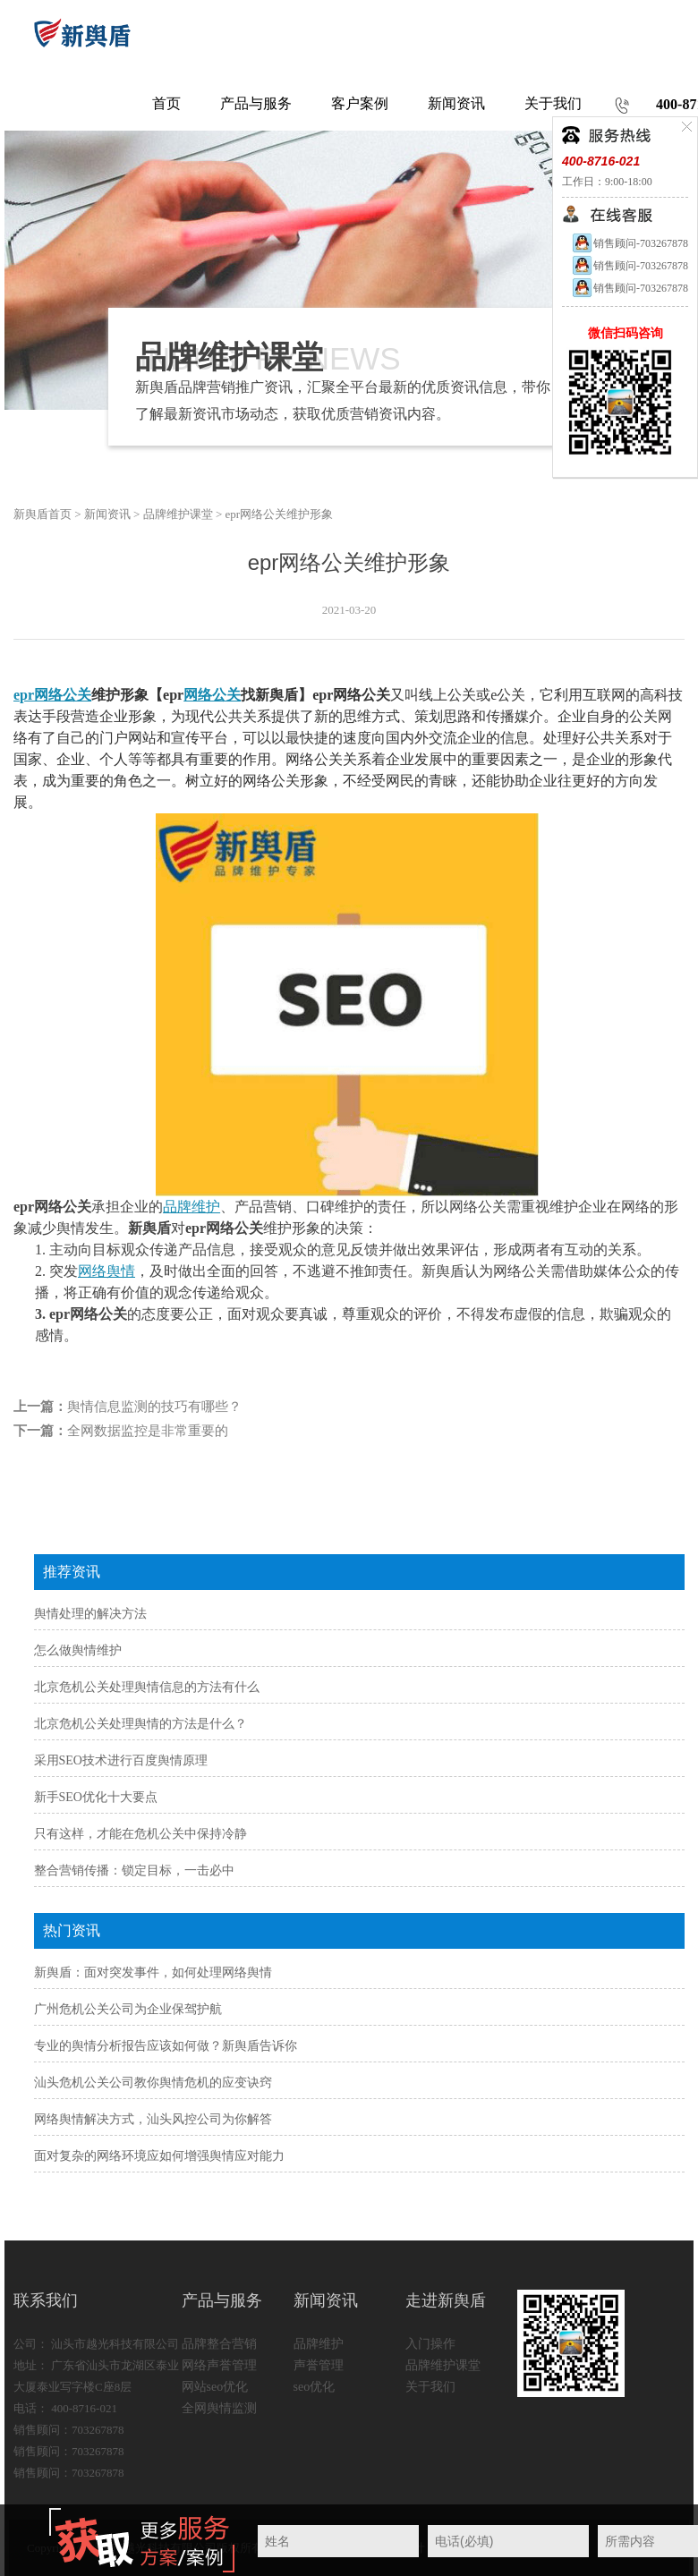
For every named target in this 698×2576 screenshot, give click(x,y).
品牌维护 (191, 1206)
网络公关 (212, 694)
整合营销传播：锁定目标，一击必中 (134, 1870)
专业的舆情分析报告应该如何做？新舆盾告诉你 (165, 2046)
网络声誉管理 (219, 2365)
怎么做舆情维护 (78, 1650)
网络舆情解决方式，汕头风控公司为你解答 (153, 2119)
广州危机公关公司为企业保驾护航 (128, 2009)
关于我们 (430, 2386)
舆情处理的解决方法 (90, 1613)
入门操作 (430, 2344)
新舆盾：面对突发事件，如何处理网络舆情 (153, 1972)
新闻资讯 (107, 514)
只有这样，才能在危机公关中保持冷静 (140, 1834)
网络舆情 (106, 1271)
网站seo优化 (215, 2386)
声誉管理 (319, 2365)
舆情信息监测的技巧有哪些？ (154, 1406)
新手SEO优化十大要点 (95, 1797)
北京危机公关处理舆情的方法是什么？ (140, 1723)
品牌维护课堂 (178, 514)
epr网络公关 (52, 694)
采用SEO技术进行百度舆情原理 (121, 1760)
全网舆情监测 (219, 2408)
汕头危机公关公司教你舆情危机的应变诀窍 (153, 2082)
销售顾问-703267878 (629, 243)
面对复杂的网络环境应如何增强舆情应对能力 (159, 2156)
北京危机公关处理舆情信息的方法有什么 (147, 1687)
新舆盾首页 (42, 514)
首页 (166, 103)
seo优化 (315, 2386)
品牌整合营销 (219, 2344)
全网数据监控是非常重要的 (147, 1431)
